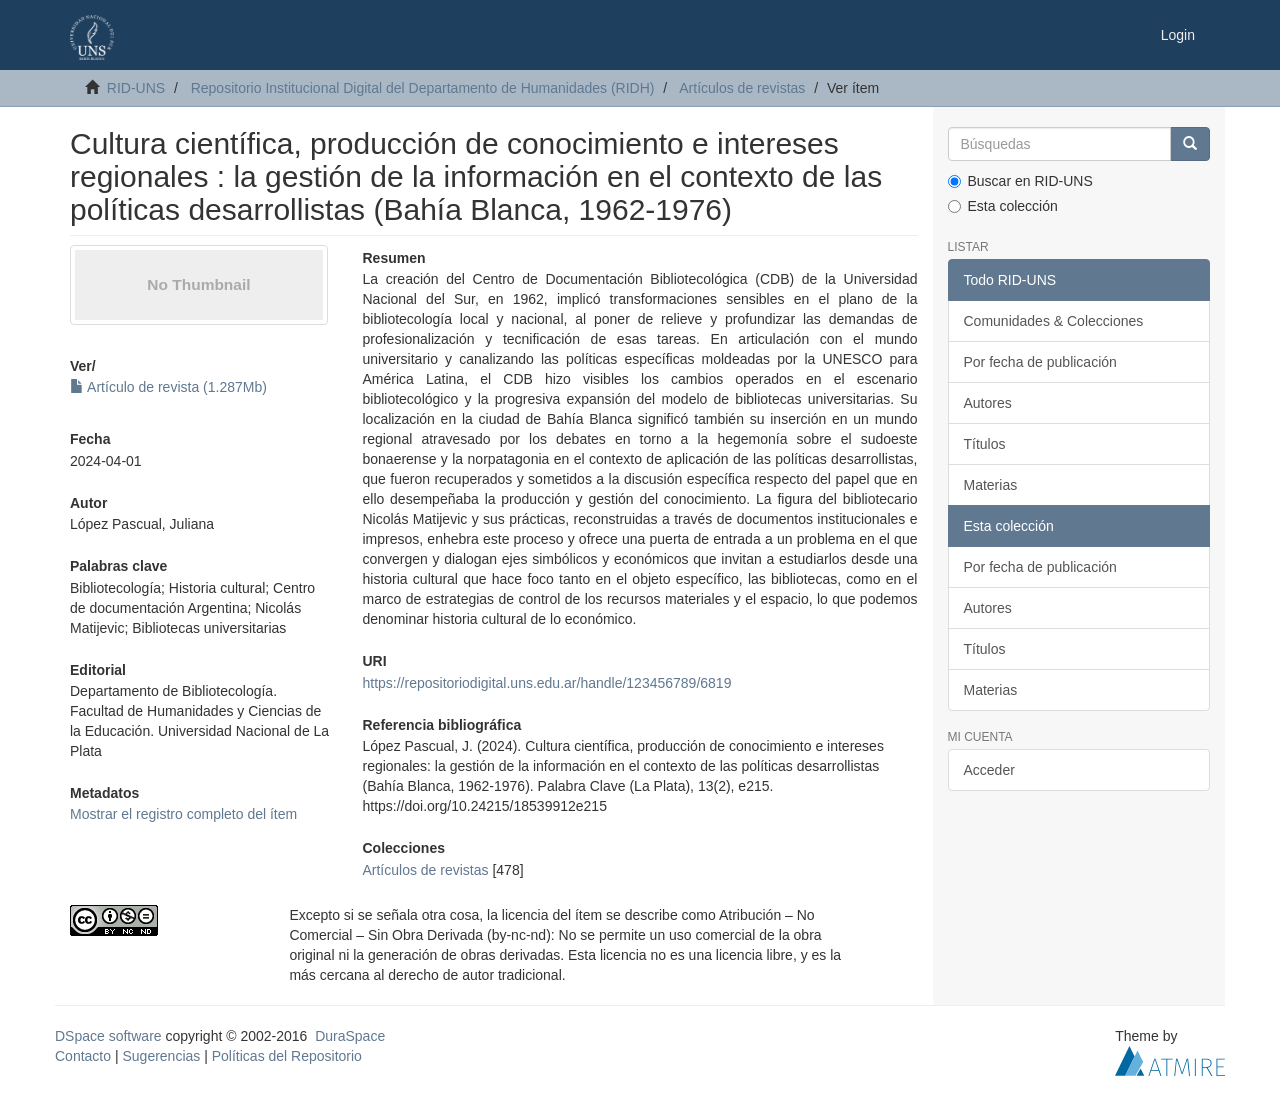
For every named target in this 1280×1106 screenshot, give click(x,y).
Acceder (989, 770)
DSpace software (108, 1036)
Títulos (985, 444)
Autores (988, 403)
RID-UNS (136, 88)
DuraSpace (350, 1036)
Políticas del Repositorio (287, 1056)
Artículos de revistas (742, 88)
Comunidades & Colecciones (1054, 321)
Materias (991, 485)
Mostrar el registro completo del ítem (183, 814)
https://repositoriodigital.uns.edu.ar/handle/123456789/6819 (546, 683)
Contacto (83, 1056)
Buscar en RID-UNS (1020, 181)
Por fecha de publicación (1040, 362)
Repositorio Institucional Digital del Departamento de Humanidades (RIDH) (423, 88)
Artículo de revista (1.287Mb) (168, 387)
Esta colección (1003, 206)
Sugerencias (161, 1056)
